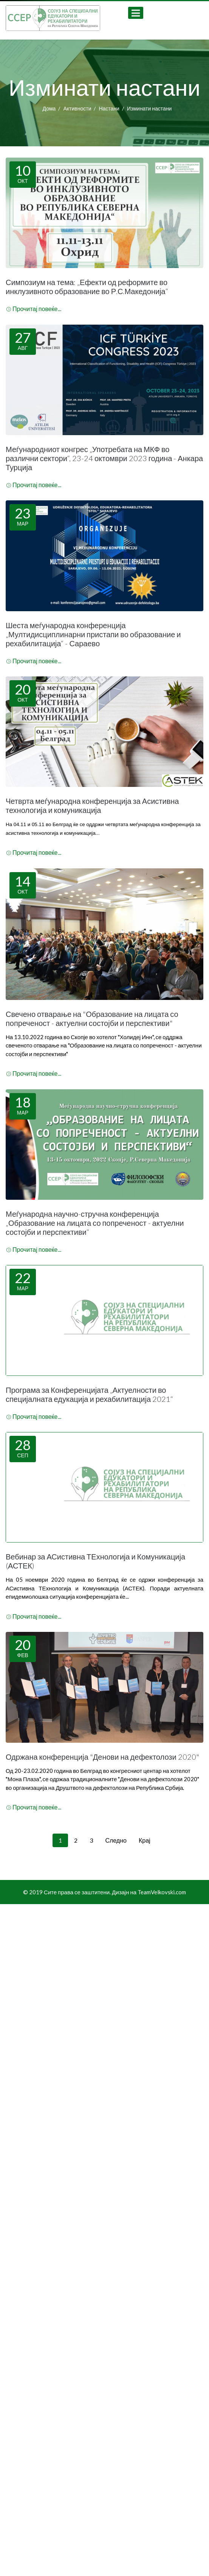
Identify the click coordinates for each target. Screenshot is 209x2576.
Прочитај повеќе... (33, 308)
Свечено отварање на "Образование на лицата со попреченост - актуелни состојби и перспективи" (92, 1018)
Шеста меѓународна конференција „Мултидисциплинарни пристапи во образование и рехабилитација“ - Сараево (93, 634)
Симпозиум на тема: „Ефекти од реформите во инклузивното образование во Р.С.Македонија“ (87, 287)
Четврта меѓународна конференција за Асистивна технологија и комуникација (92, 805)
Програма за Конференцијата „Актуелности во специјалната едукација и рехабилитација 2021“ (89, 1394)
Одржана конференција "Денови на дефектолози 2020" (102, 1756)
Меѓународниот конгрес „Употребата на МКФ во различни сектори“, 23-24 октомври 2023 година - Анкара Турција (104, 458)
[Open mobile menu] (135, 13)
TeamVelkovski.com (162, 1892)
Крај (144, 1840)
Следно (116, 1840)
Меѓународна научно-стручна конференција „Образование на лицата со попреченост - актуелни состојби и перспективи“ (95, 1222)
